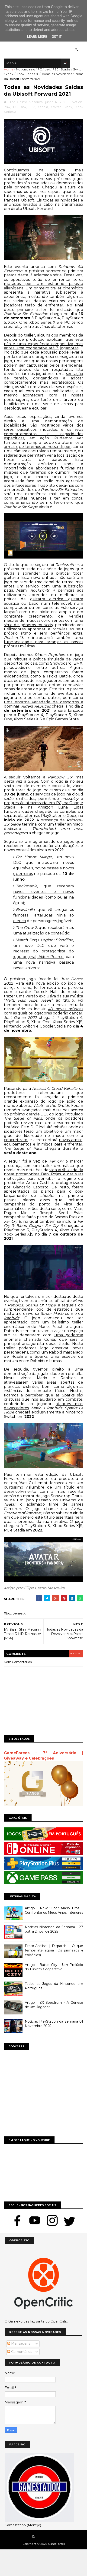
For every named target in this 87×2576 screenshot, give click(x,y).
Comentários (19, 2378)
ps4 (47, 73)
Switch (77, 73)
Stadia (65, 73)
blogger (75, 1682)
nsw (32, 73)
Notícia (21, 73)
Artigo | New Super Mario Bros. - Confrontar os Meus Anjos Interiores (54, 1940)
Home (9, 73)
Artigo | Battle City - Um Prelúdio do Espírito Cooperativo (54, 1994)
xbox (10, 78)
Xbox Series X (27, 78)
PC (40, 73)
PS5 (55, 73)
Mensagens (18, 2370)
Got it (57, 36)
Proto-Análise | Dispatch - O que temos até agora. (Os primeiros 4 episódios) (54, 1977)
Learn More (37, 36)
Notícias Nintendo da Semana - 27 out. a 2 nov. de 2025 (54, 1956)
